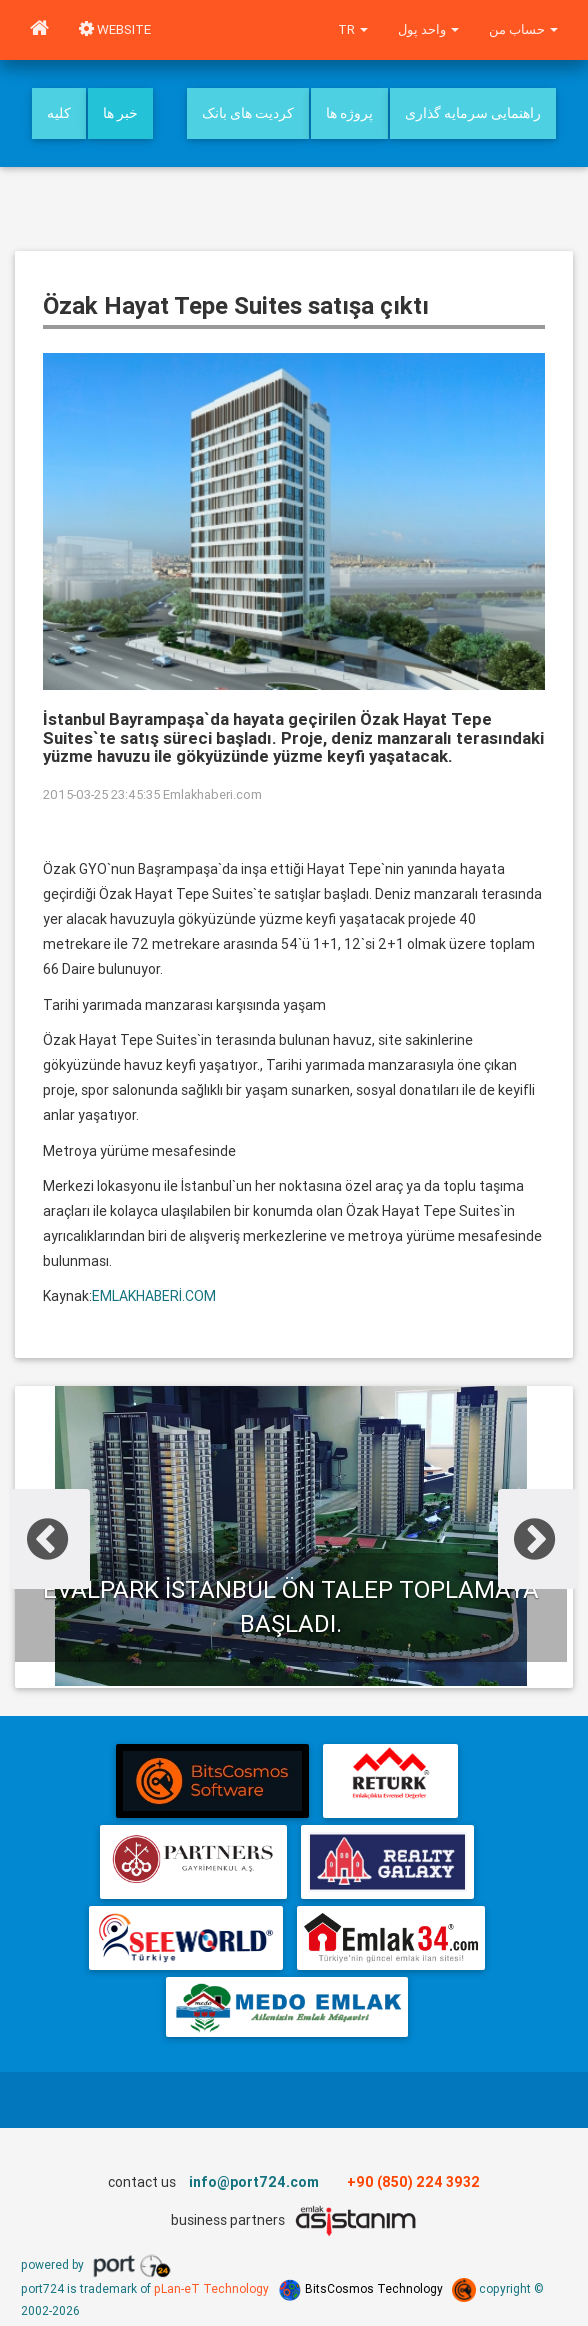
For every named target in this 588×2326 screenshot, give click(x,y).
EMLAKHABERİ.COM (154, 1296)
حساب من (523, 29)
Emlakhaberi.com (212, 794)
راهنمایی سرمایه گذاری (473, 113)
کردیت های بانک (248, 113)
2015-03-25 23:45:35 (101, 794)
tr (353, 29)
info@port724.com (254, 2182)
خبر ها (120, 113)
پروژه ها (349, 113)
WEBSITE (115, 29)
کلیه (59, 113)
